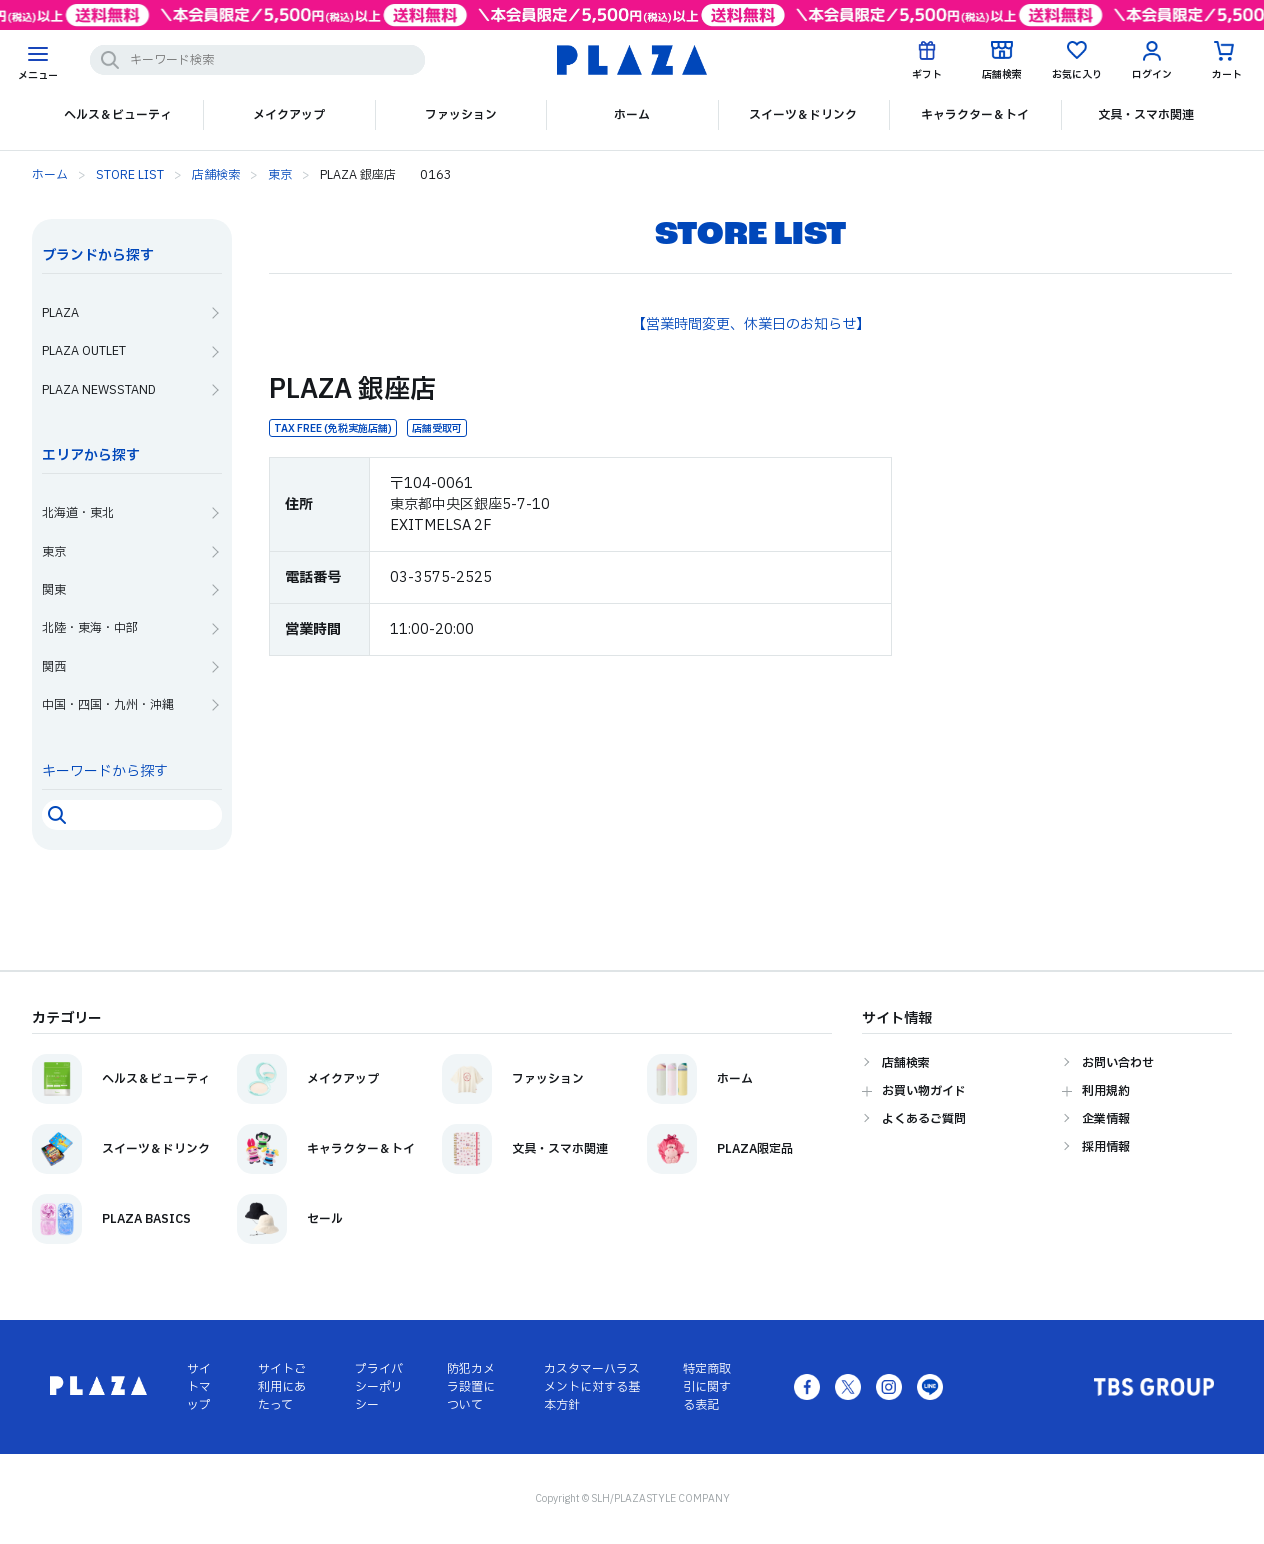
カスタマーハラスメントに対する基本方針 (592, 1387)
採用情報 (1106, 1147)
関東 (54, 590)
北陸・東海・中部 (90, 628)
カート (1227, 74)
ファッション (461, 115)
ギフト (927, 74)
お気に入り (1077, 74)
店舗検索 (1002, 74)
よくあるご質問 (924, 1119)
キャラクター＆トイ (975, 115)
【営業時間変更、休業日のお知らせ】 (751, 324)
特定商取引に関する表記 (707, 1387)
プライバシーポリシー (379, 1387)
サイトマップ (199, 1387)
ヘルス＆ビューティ (118, 115)
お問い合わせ (1118, 1063)
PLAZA (60, 313)
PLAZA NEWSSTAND (99, 390)
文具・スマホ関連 (1146, 115)
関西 (54, 667)
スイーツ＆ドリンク (803, 115)
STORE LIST (130, 175)
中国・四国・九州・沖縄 (108, 705)
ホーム (632, 115)
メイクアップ (289, 115)
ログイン (1152, 74)
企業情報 (1106, 1119)
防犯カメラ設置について (471, 1387)
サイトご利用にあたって (282, 1387)
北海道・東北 (78, 513)
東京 (280, 175)
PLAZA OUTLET (84, 351)
